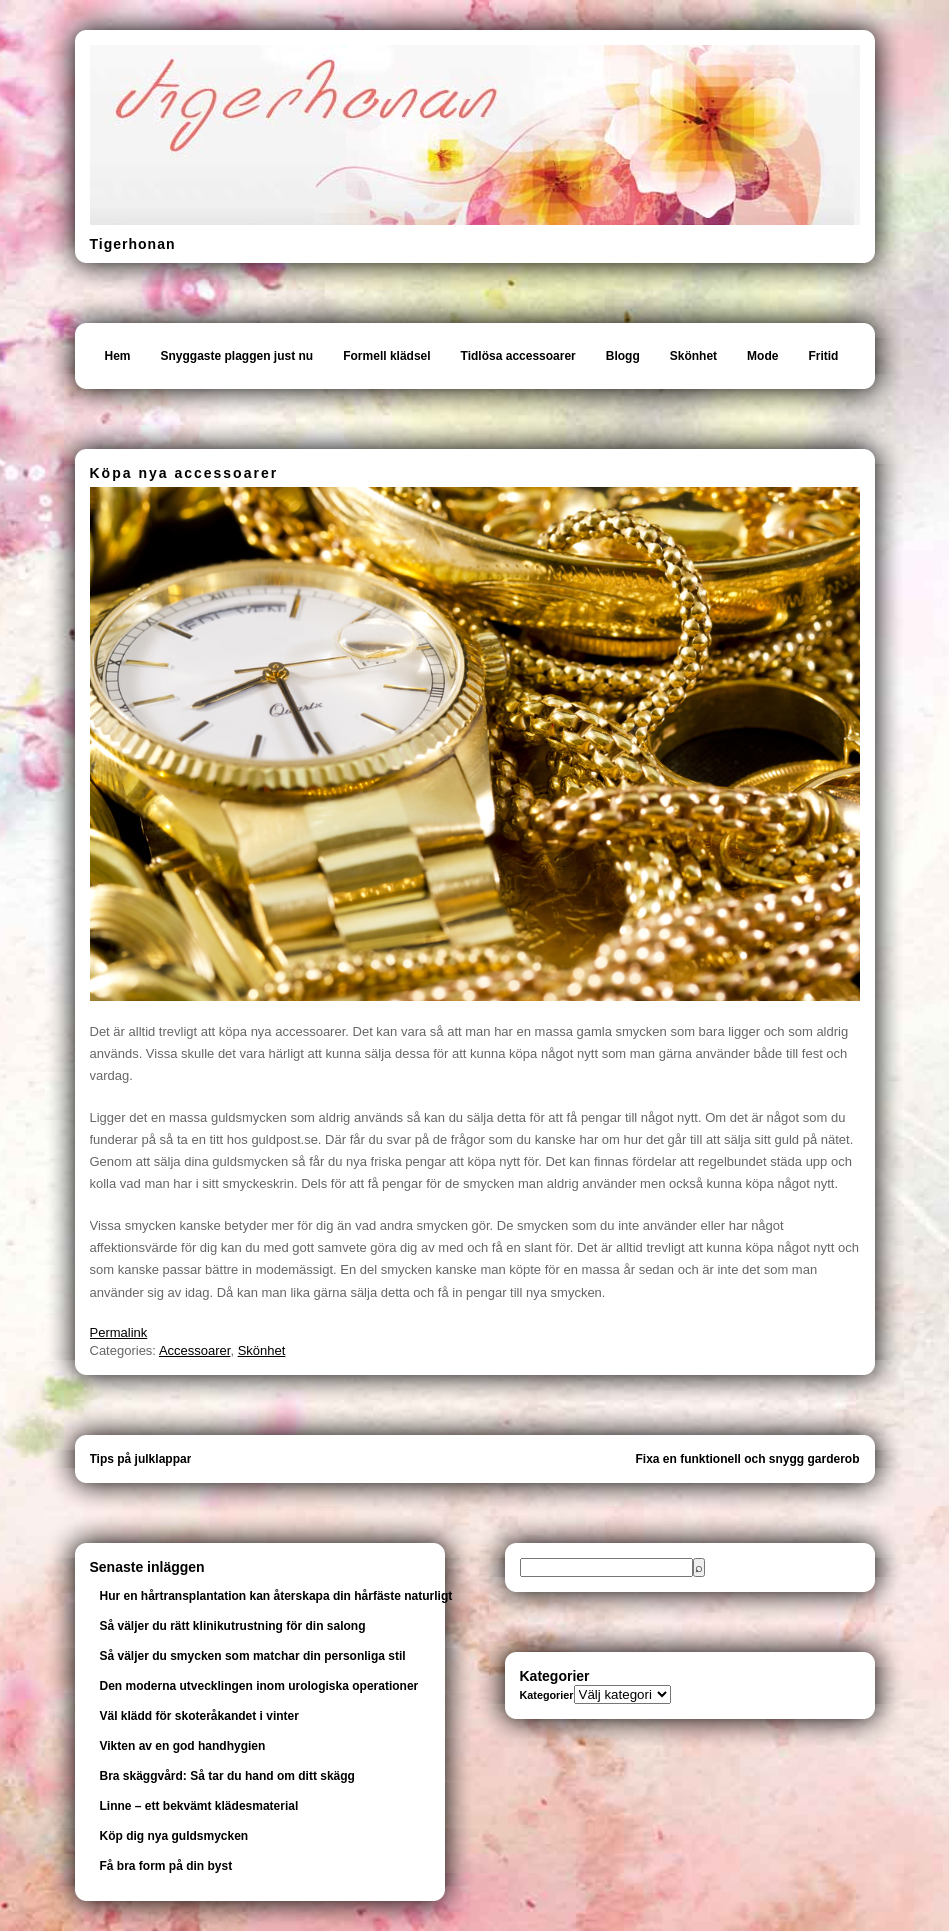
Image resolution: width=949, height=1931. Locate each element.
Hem (118, 356)
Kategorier (547, 1695)
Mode (762, 356)
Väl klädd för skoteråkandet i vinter (199, 1716)
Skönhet (693, 356)
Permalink (119, 1332)
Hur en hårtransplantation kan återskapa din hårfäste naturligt (276, 1596)
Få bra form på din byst (166, 1866)
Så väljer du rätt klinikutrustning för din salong (233, 1626)
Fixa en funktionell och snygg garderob (747, 1459)
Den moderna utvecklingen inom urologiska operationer (259, 1686)
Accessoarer (195, 1350)
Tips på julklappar (141, 1459)
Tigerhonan (133, 244)
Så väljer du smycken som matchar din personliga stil (253, 1656)
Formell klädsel (386, 356)
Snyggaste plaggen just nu (237, 356)
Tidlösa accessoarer (518, 356)
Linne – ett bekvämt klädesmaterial (199, 1806)
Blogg (623, 356)
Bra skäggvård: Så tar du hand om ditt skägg (227, 1776)
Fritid (823, 356)
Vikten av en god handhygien (183, 1746)
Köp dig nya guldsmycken (174, 1836)
